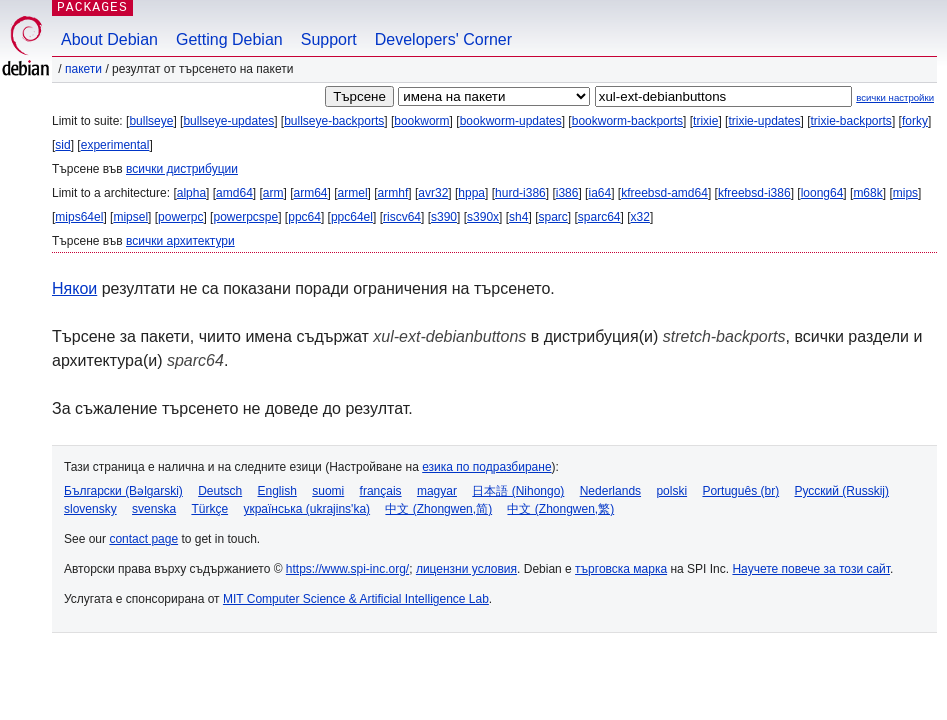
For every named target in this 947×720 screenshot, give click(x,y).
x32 (640, 217)
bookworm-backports (627, 121)
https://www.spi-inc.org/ (347, 569)
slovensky (90, 509)
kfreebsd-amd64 (664, 193)
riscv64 (402, 217)
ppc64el (352, 217)
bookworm (421, 121)
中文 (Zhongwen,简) (438, 509)
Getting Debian (229, 39)
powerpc (180, 217)
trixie (705, 121)
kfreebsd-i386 (754, 193)
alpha (191, 193)
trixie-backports (851, 121)
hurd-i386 (520, 193)
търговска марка (621, 569)
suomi (328, 491)
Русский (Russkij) (841, 491)
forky (915, 121)
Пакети (83, 69)
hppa (471, 193)
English (277, 491)
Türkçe (209, 509)
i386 (567, 193)
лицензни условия (466, 569)
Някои (74, 288)
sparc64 (599, 217)
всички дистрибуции (182, 169)
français (381, 491)
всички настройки (895, 97)
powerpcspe (245, 217)
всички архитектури (180, 241)
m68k (867, 193)
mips (905, 193)
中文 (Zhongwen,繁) (560, 509)
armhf (393, 193)
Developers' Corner (443, 39)
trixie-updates (764, 121)
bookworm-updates (511, 121)
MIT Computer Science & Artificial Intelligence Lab (356, 599)
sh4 (518, 217)
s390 (444, 217)
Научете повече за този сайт (811, 569)
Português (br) (740, 491)
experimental (115, 145)
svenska (154, 509)
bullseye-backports (334, 121)
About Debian (109, 39)
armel (353, 193)
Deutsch (220, 491)
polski (671, 491)
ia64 (599, 193)
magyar (437, 491)
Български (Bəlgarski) (123, 491)
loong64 (822, 193)
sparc (552, 217)
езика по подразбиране (486, 467)
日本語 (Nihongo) (518, 491)
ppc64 (304, 217)
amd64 (234, 193)
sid (62, 145)
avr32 (433, 193)
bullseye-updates (228, 121)
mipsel (130, 217)
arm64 (311, 193)
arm (273, 193)
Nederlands (610, 491)
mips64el (79, 217)
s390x (483, 217)
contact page (143, 539)
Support (329, 39)
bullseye (151, 121)
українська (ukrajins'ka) (306, 509)
